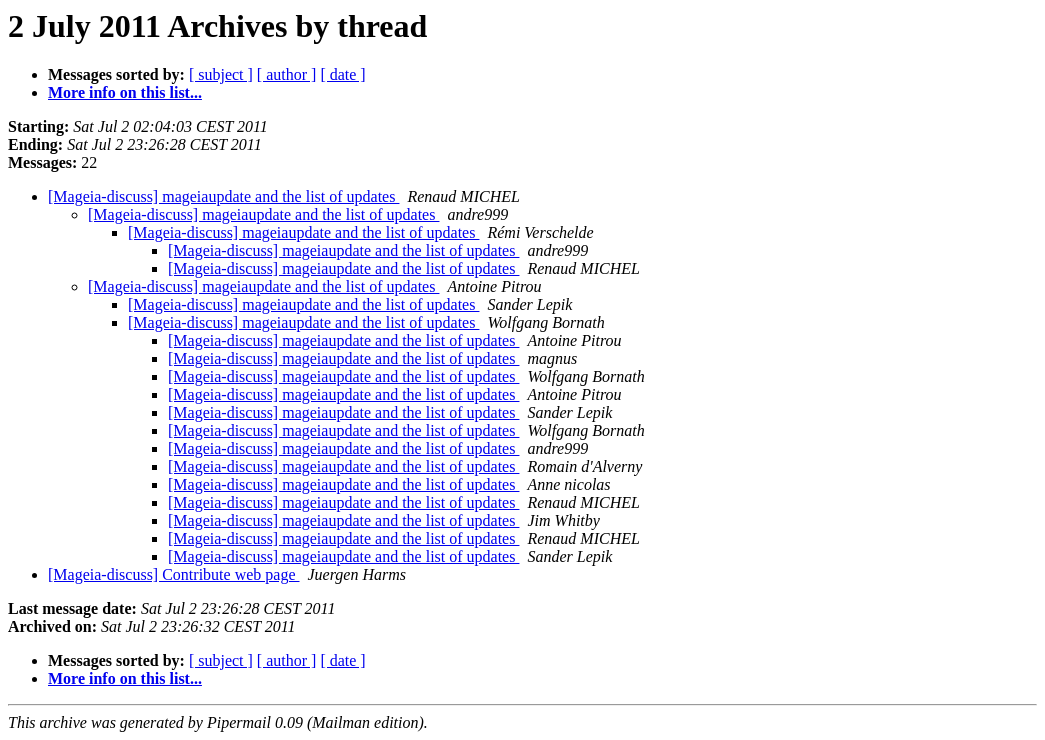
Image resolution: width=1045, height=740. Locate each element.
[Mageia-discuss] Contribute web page (173, 574)
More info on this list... (125, 92)
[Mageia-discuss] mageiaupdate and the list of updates (223, 196)
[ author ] (287, 74)
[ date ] (342, 74)
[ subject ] (221, 74)
